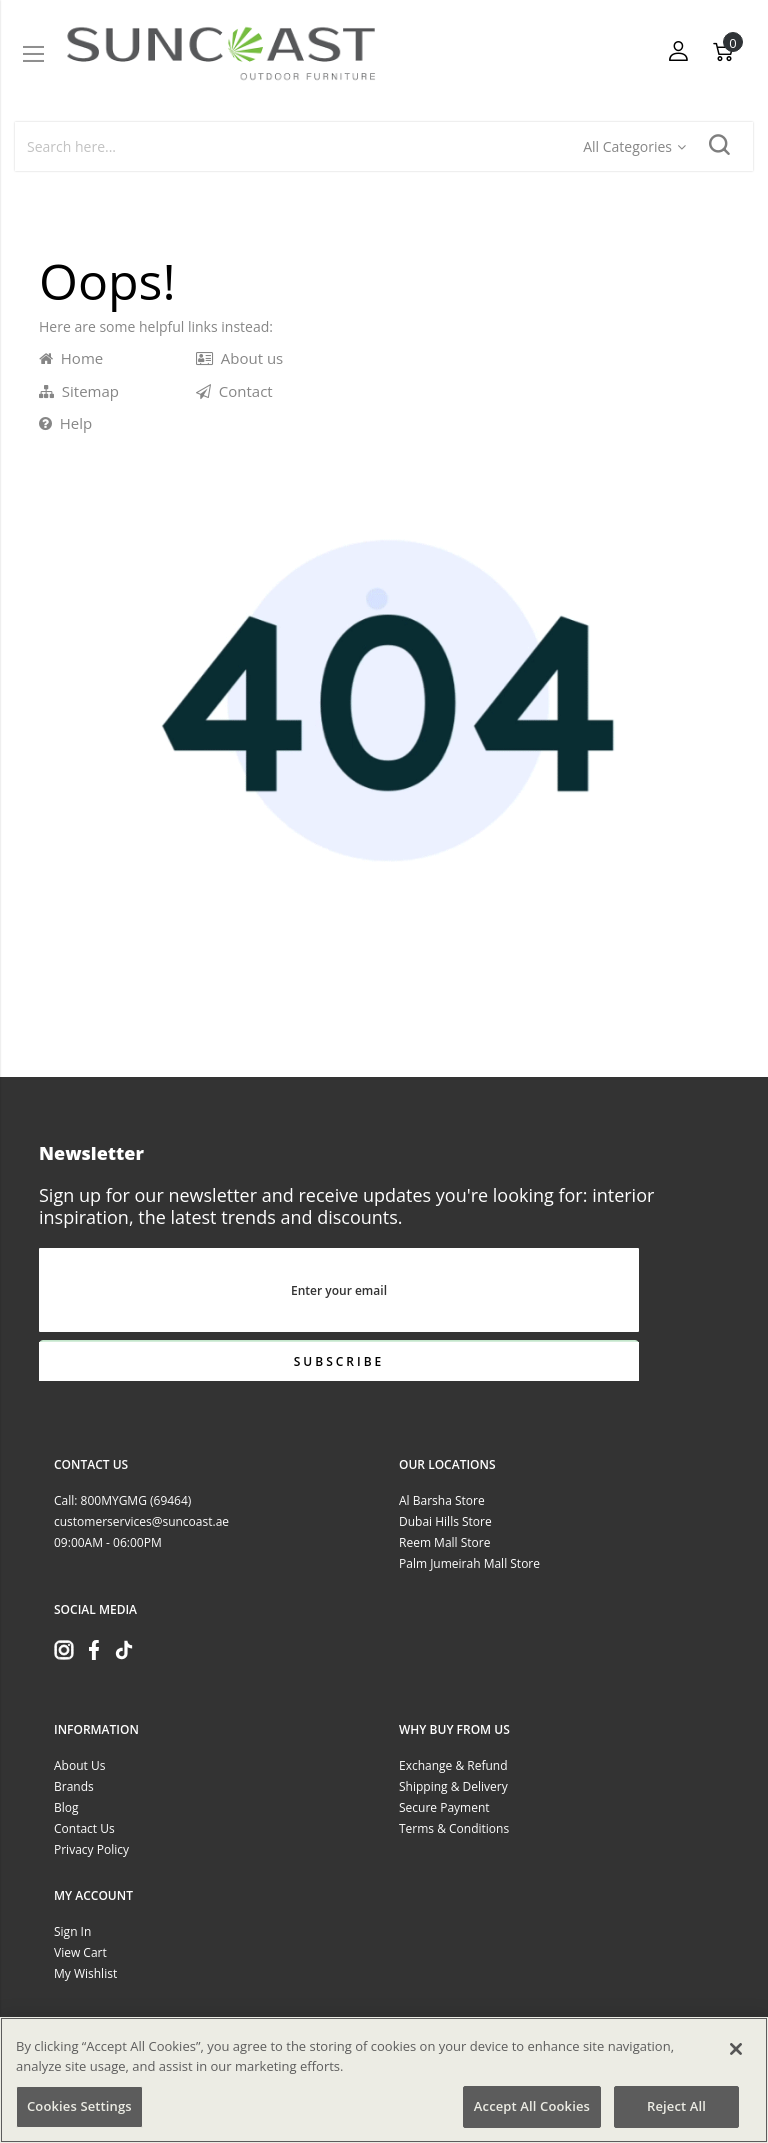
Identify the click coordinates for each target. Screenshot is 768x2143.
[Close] (736, 2049)
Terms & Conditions (454, 1828)
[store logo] (221, 53)
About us (239, 358)
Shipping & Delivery (453, 1786)
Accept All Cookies (532, 2106)
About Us (79, 1765)
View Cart (80, 1952)
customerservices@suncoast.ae (141, 1521)
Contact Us (84, 1828)
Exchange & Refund (453, 1765)
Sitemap (79, 391)
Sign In (72, 1931)
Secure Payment (444, 1807)
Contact (234, 391)
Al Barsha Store (442, 1500)
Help (65, 423)
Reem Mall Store (444, 1542)
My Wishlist (85, 1973)
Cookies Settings (79, 2106)
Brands (74, 1786)
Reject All (676, 2106)
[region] (384, 2080)
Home (71, 358)
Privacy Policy (91, 1849)
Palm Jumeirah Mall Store (469, 1563)
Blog (66, 1807)
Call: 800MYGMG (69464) (122, 1500)
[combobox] (300, 146)
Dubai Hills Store (445, 1521)
